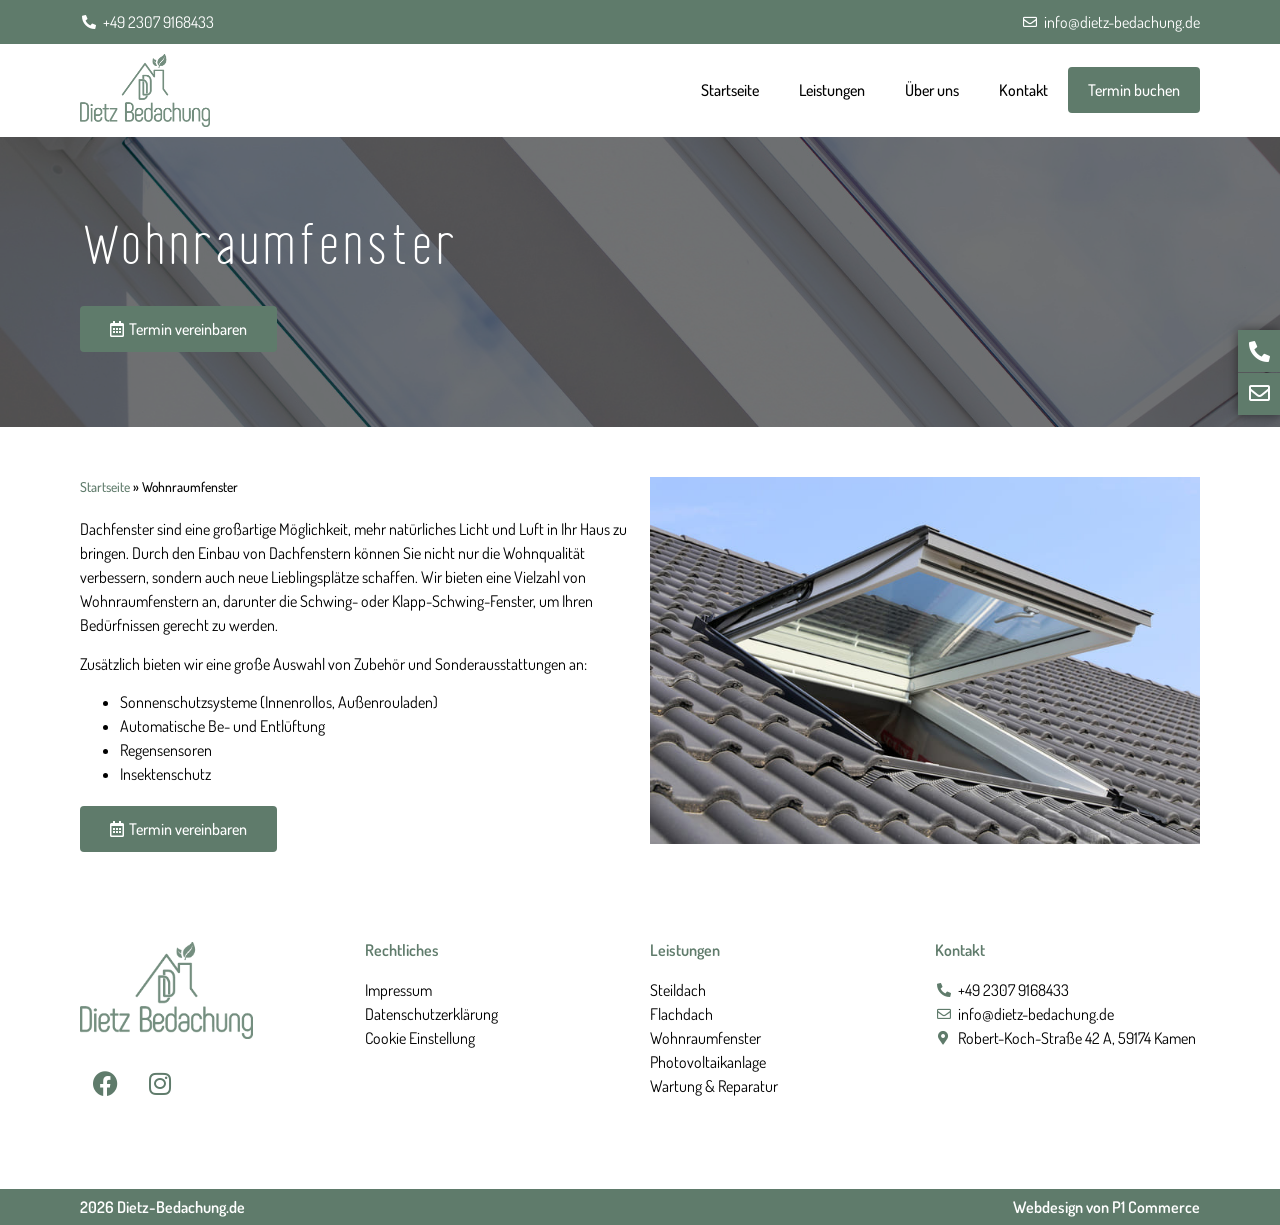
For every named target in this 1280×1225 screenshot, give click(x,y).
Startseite (730, 90)
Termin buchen (1134, 90)
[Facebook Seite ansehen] (105, 1084)
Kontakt (1023, 90)
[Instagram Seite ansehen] (160, 1084)
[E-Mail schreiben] (1259, 394)
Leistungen (832, 90)
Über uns (932, 90)
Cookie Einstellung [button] (420, 1038)
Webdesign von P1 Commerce (1106, 1207)
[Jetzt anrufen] (1259, 351)
